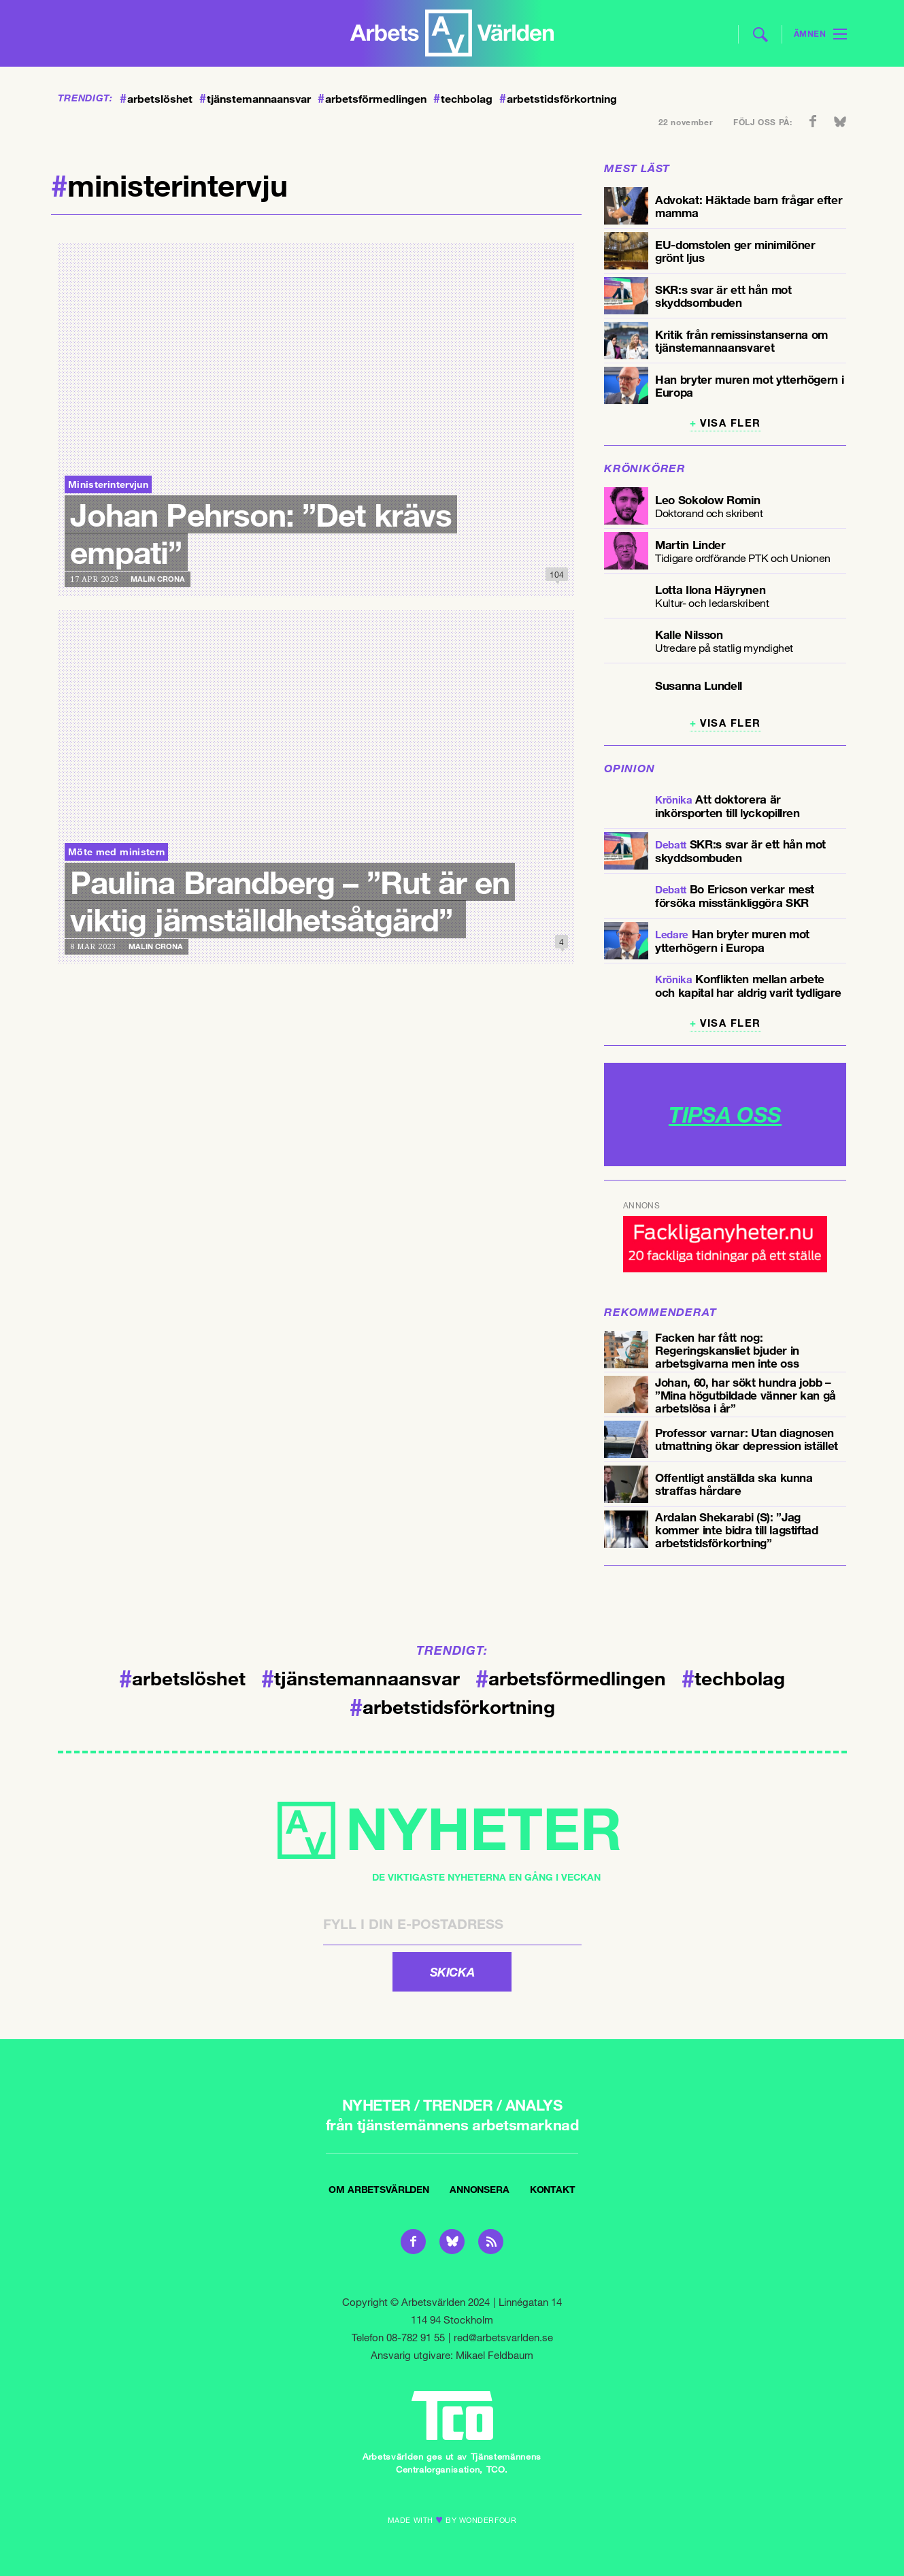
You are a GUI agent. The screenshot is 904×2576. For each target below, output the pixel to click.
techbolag (462, 98)
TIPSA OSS (725, 1114)
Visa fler (730, 423)
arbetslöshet (156, 98)
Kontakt (552, 2189)
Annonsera (479, 2189)
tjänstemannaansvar (255, 98)
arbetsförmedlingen (372, 98)
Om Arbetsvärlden (379, 2189)
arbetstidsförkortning (558, 98)
